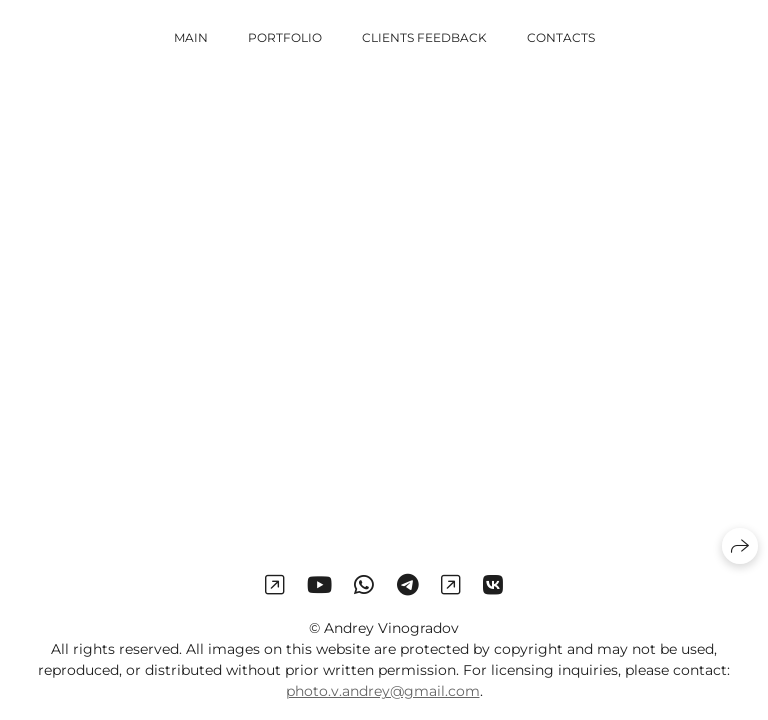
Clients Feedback (424, 37)
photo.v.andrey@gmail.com (383, 691)
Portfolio (285, 37)
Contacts (561, 37)
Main (191, 37)
